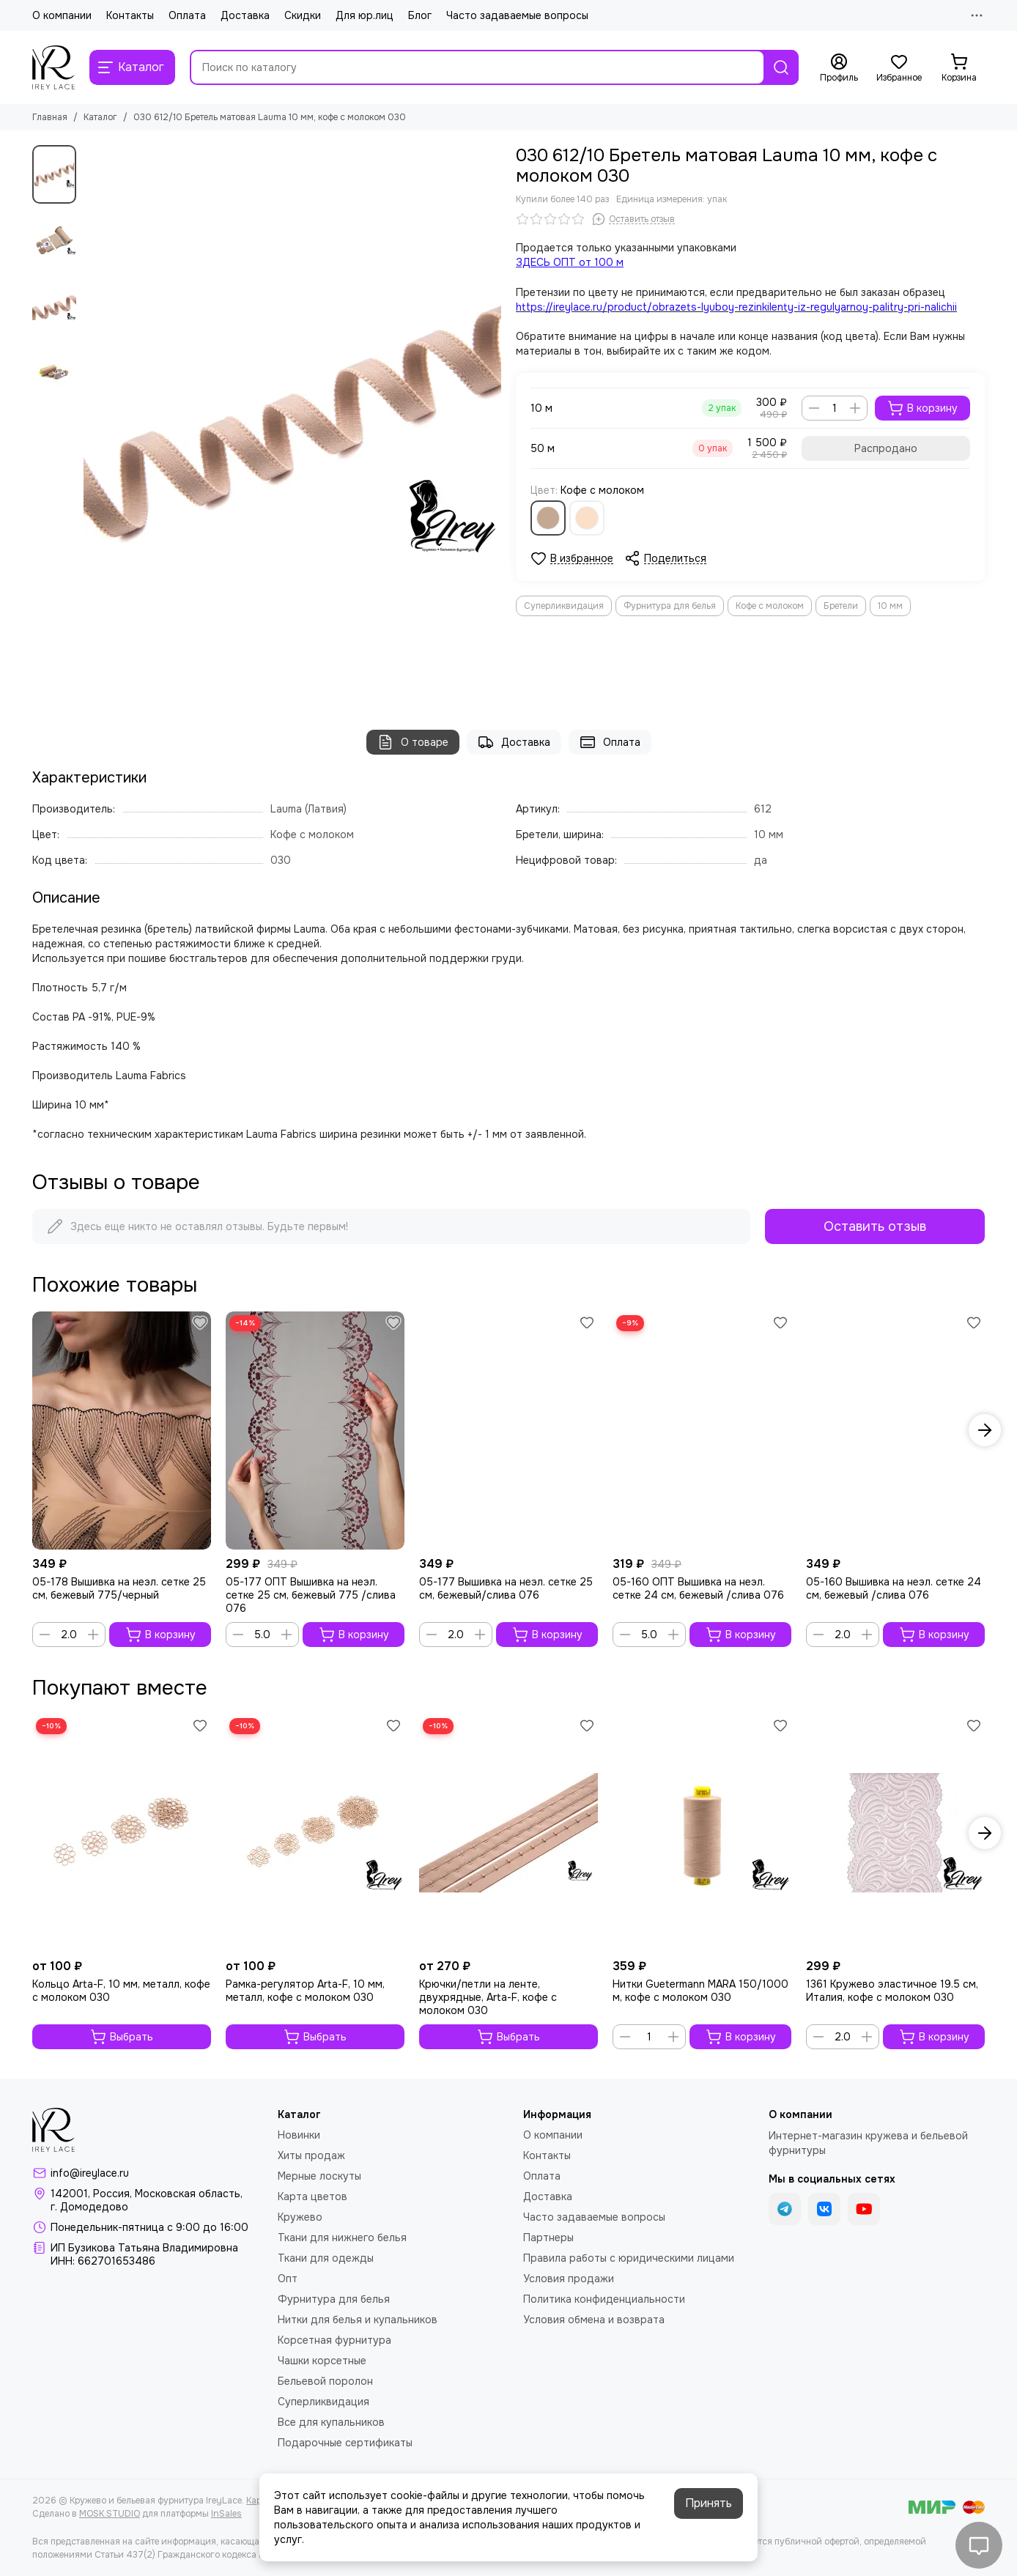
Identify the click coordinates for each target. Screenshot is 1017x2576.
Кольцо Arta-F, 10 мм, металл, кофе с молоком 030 (121, 1990)
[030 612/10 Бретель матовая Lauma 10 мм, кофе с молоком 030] (292, 422)
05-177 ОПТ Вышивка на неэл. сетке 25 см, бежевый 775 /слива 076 (311, 1595)
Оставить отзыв (875, 1226)
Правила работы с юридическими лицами (628, 2258)
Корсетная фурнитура (334, 2340)
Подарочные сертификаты (345, 2442)
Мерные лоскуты (319, 2176)
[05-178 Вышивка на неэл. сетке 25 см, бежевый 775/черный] (121, 1430)
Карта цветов (312, 2196)
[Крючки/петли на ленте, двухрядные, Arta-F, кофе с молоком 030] (508, 1833)
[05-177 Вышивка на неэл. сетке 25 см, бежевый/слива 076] (508, 1430)
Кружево (300, 2217)
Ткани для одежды (326, 2258)
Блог (420, 15)
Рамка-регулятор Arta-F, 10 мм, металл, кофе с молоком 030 (305, 1990)
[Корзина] (959, 68)
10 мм (890, 606)
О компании (62, 15)
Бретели (841, 606)
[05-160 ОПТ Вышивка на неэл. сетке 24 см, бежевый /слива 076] (702, 1430)
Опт (287, 2278)
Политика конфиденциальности (604, 2299)
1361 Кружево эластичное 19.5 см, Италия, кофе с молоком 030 (892, 1990)
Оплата (187, 15)
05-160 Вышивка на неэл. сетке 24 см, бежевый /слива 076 (893, 1588)
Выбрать (121, 2037)
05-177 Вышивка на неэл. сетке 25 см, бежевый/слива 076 (506, 1588)
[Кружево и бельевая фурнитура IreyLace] (53, 67)
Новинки (299, 2135)
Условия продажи (568, 2278)
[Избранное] (899, 68)
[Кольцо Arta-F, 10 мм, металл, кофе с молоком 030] (121, 1833)
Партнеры (548, 2237)
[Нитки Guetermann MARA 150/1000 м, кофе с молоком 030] (702, 1833)
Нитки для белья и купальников (357, 2319)
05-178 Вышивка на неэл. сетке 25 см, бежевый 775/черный (119, 1588)
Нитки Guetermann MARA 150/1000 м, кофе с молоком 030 (700, 1990)
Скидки (302, 15)
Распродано (885, 448)
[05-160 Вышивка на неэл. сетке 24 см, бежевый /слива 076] (895, 1430)
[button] (985, 1430)
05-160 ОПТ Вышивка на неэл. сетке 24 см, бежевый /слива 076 (698, 1588)
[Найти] (781, 67)
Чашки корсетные (322, 2360)
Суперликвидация (564, 606)
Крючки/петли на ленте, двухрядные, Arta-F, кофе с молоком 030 (488, 1997)
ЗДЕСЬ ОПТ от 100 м (570, 262)
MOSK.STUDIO (109, 2514)
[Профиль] (839, 68)
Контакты (130, 15)
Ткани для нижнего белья (342, 2237)
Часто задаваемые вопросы (517, 15)
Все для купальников (331, 2422)
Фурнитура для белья (670, 606)
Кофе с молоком (770, 606)
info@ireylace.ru (90, 2173)
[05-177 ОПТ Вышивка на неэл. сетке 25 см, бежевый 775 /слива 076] (315, 1430)
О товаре (412, 742)
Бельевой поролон (325, 2381)
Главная (49, 117)
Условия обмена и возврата (594, 2319)
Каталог (100, 117)
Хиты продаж (311, 2155)
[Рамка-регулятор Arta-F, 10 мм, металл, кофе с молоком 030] (315, 1833)
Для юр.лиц (364, 15)
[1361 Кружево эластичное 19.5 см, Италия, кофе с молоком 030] (895, 1833)
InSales (226, 2514)
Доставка (245, 15)
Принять (708, 2503)
